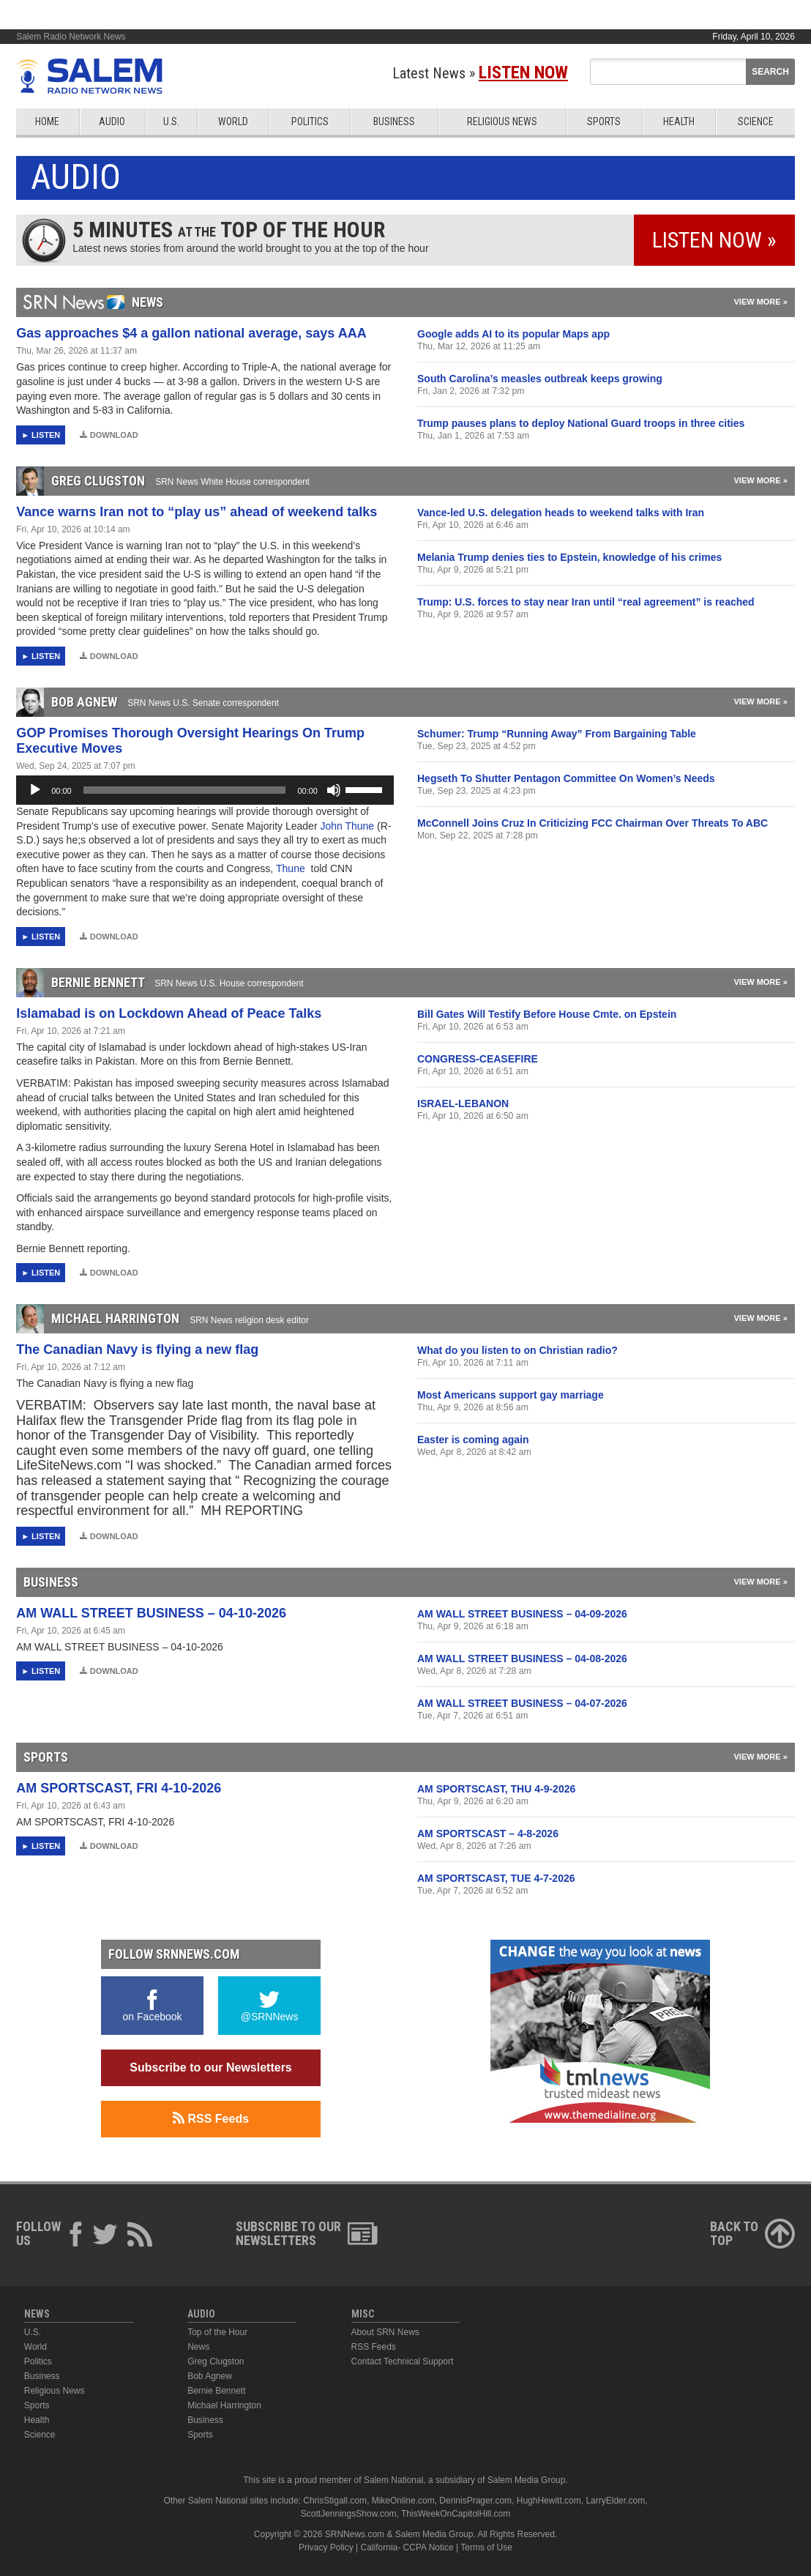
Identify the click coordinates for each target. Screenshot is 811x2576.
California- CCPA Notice (407, 2547)
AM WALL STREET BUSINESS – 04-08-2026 (522, 1658)
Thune (292, 868)
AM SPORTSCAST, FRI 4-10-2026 (118, 1788)
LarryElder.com (615, 2500)
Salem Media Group (526, 2480)
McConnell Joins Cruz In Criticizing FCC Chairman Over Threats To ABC (592, 823)
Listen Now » (714, 240)
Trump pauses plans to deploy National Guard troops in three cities (580, 423)
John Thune (348, 826)
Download (109, 435)
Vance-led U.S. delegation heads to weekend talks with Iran (560, 512)
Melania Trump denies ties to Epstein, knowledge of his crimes (569, 557)
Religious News (502, 121)
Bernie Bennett (216, 2391)
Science (756, 121)
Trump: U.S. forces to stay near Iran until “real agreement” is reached (586, 602)
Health (679, 121)
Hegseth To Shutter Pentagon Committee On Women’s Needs (566, 778)
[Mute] (333, 790)
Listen (45, 435)
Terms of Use (486, 2547)
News (198, 2347)
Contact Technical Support (402, 2361)
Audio (112, 121)
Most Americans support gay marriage (510, 1395)
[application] (205, 790)
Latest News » (480, 73)
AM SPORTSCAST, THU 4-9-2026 (496, 1789)
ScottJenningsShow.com (349, 2514)
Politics (310, 121)
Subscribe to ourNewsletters (307, 2233)
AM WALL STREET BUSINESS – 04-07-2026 (522, 1703)
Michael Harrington (224, 2405)
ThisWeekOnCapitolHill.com (455, 2514)
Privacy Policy (326, 2547)
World (233, 121)
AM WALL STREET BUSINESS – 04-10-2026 (151, 1613)
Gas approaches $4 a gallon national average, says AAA (191, 333)
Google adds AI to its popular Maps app (513, 334)
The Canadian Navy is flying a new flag (137, 1349)
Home (47, 121)
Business (394, 121)
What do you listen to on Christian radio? (517, 1350)
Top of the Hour (217, 2332)
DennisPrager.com (475, 2500)
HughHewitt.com (549, 2500)
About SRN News (385, 2332)
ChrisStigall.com (335, 2500)
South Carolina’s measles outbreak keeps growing (539, 378)
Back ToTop (752, 2233)
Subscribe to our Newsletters (210, 2067)
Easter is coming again (473, 1439)
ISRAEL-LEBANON (463, 1103)
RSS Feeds (211, 2118)
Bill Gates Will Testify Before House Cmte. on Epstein (546, 1014)
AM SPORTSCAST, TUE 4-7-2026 (496, 1878)
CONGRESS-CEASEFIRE (477, 1059)
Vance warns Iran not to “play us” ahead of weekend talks (196, 512)
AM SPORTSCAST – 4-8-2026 (487, 1833)
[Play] (35, 790)
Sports (604, 121)
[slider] (184, 790)
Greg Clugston (215, 2361)
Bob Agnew (209, 2376)
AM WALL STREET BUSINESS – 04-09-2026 (522, 1614)
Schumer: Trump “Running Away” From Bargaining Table (556, 734)
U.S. (171, 121)
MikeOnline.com (403, 2500)
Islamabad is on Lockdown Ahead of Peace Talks (168, 1013)
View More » (760, 301)
